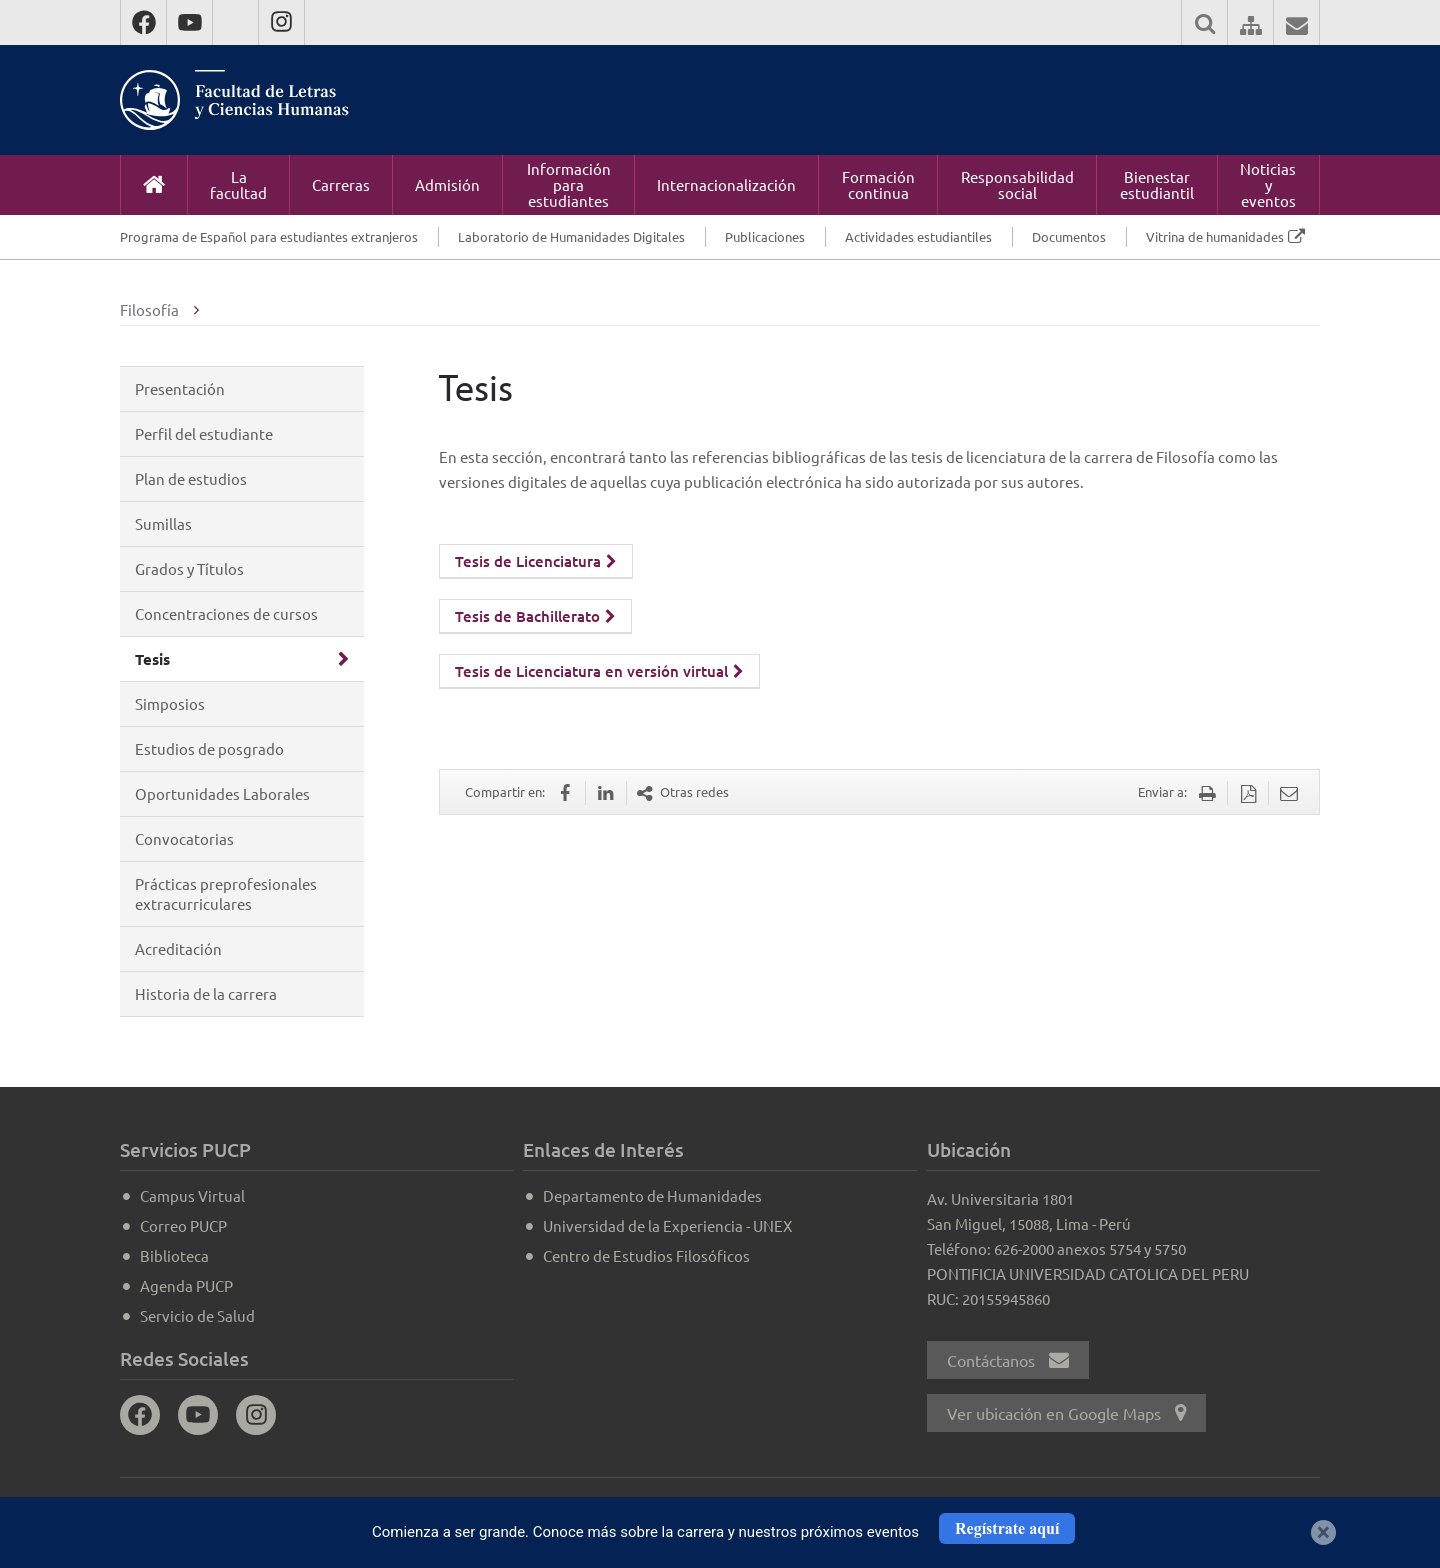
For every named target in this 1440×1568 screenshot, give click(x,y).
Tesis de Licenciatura (536, 561)
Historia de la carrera (206, 993)
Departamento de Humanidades (652, 1195)
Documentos (1069, 236)
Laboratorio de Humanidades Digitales (571, 236)
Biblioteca (174, 1255)
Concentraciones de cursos (226, 613)
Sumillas (163, 523)
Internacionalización (726, 184)
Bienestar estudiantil (1157, 184)
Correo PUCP (183, 1225)
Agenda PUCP (186, 1285)
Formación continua (878, 184)
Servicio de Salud (197, 1315)
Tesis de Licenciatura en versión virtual (599, 671)
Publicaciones (765, 236)
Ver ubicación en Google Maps (1066, 1413)
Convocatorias (184, 838)
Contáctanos (1008, 1360)
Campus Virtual (192, 1195)
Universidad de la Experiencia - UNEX (667, 1225)
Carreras (341, 184)
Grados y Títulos (189, 568)
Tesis (152, 659)
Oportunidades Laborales (222, 793)
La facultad (238, 184)
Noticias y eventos (1268, 184)
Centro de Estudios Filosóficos (646, 1255)
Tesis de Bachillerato (535, 616)
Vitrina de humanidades (1215, 236)
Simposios (170, 703)
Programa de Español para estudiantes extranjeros (269, 236)
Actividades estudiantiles (918, 236)
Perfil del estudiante (204, 433)
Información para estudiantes (569, 184)
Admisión (447, 184)
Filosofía (149, 309)
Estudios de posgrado (209, 748)
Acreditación (178, 948)
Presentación (180, 388)
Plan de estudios (191, 478)
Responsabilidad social (1017, 184)
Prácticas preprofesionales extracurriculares (226, 893)
